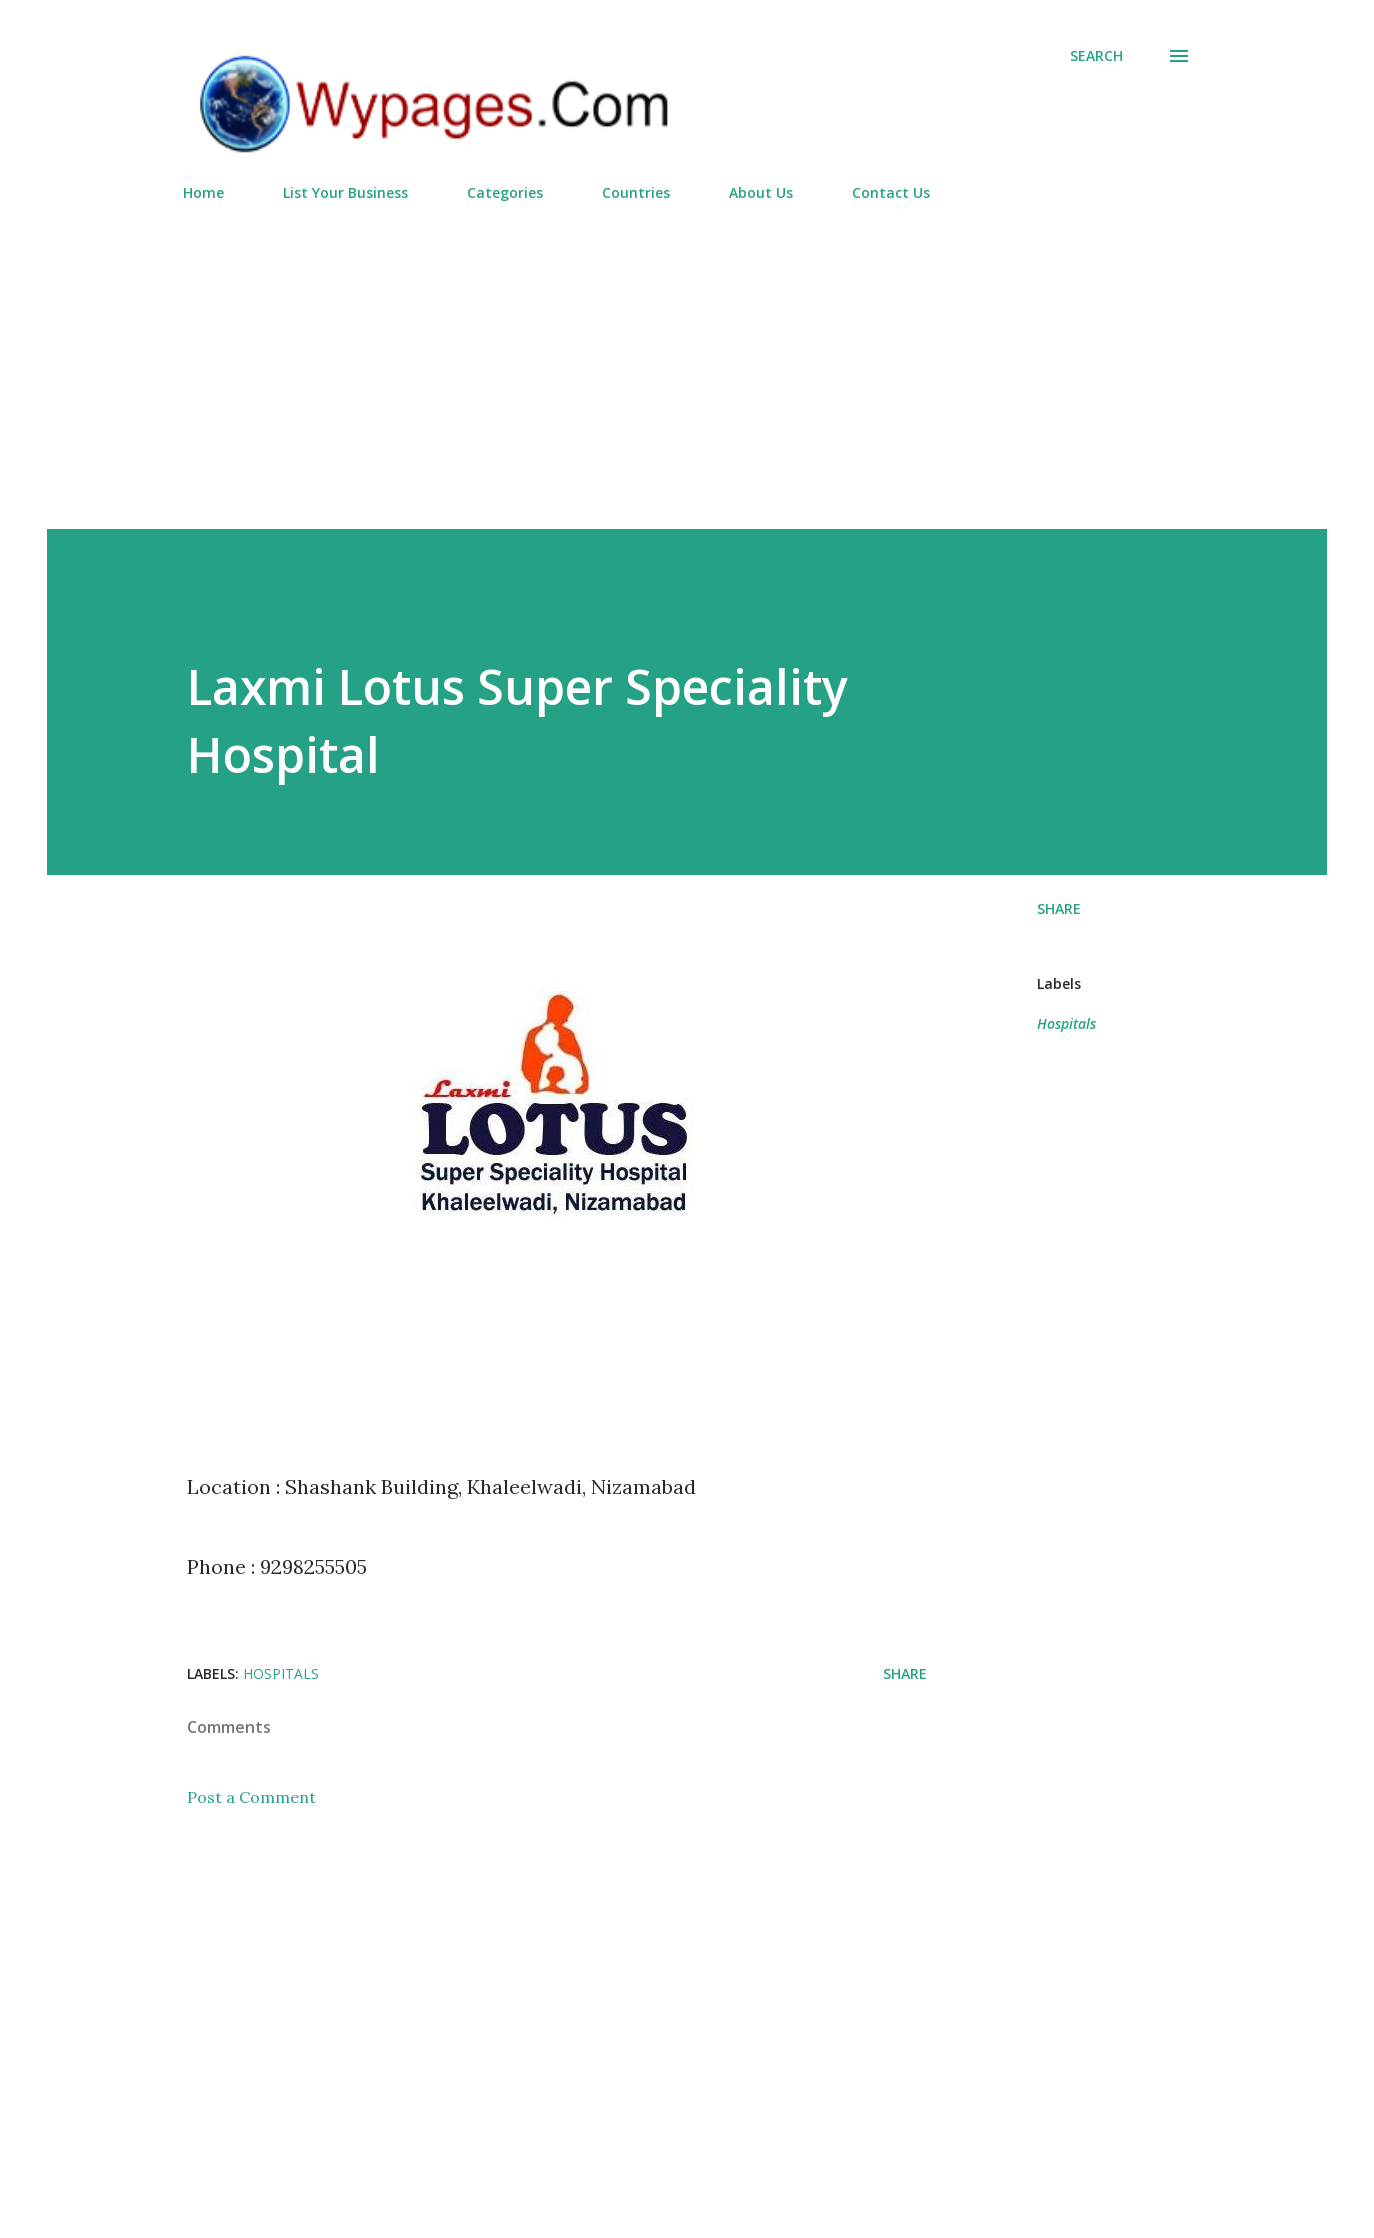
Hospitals (1066, 1023)
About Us (761, 192)
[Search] (1096, 56)
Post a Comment (251, 1797)
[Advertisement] (687, 357)
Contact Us (891, 192)
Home (203, 192)
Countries (636, 192)
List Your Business (345, 192)
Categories (505, 192)
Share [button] (1059, 908)
